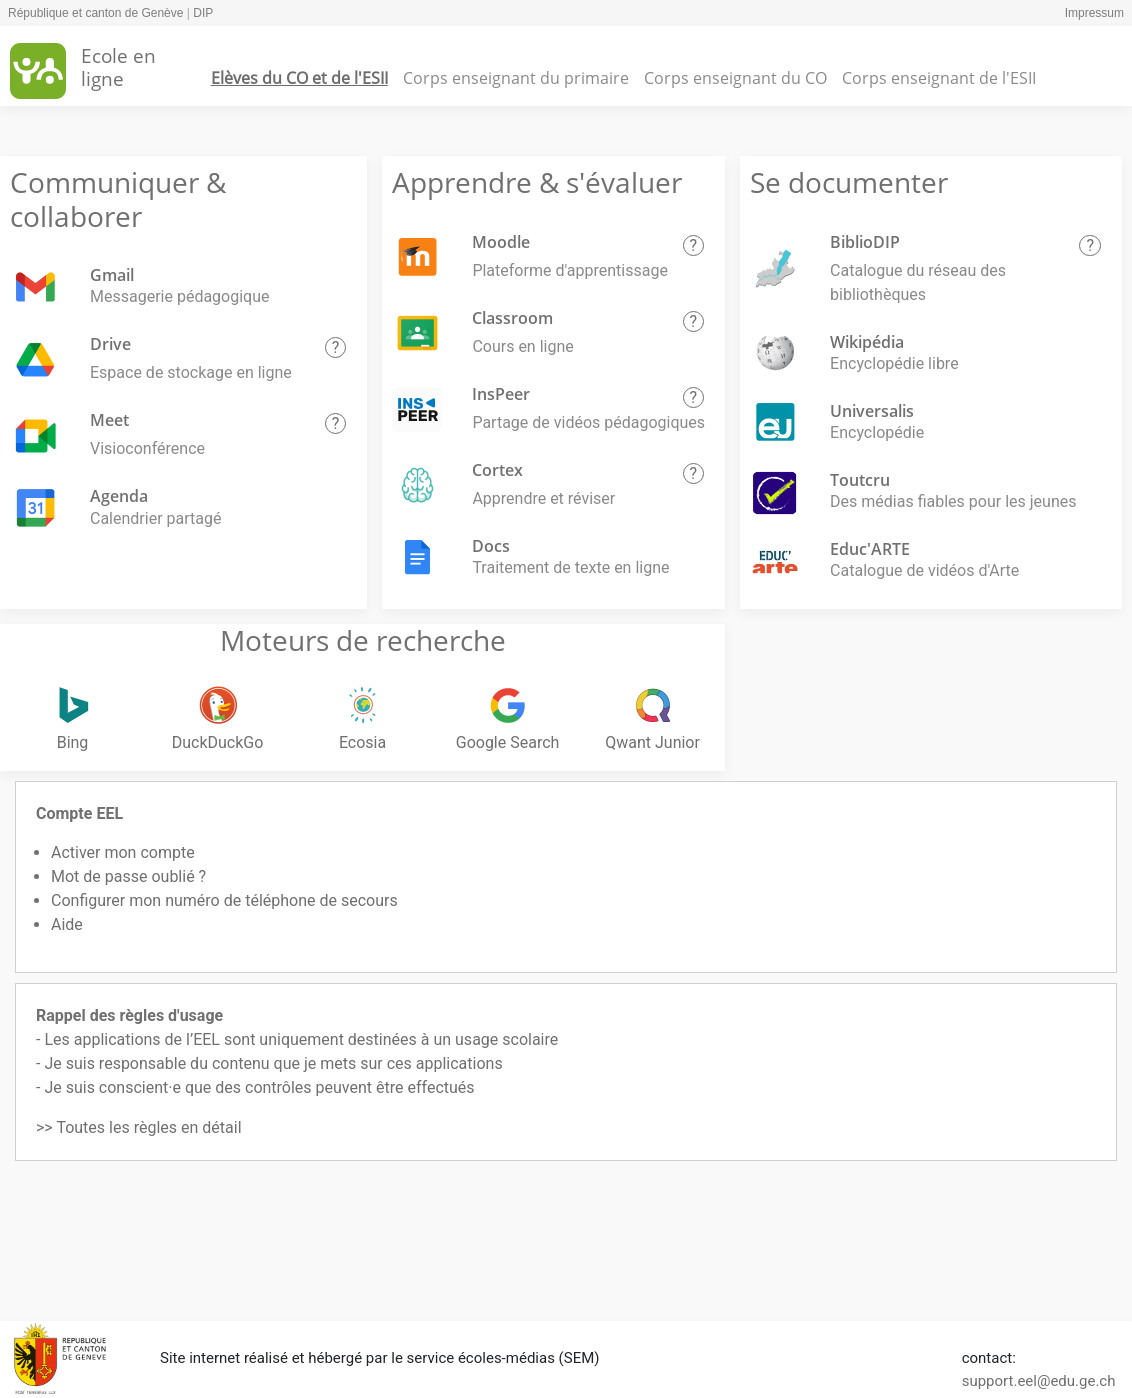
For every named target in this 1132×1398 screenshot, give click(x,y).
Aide (67, 924)
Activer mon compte (123, 852)
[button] (336, 348)
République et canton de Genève (95, 13)
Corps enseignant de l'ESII (939, 78)
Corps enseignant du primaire (516, 78)
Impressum (1094, 13)
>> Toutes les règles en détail (139, 1127)
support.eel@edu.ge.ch (1039, 1381)
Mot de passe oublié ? (128, 876)
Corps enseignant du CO (735, 78)
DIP (203, 13)
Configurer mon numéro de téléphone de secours (224, 900)
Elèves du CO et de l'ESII (299, 78)
